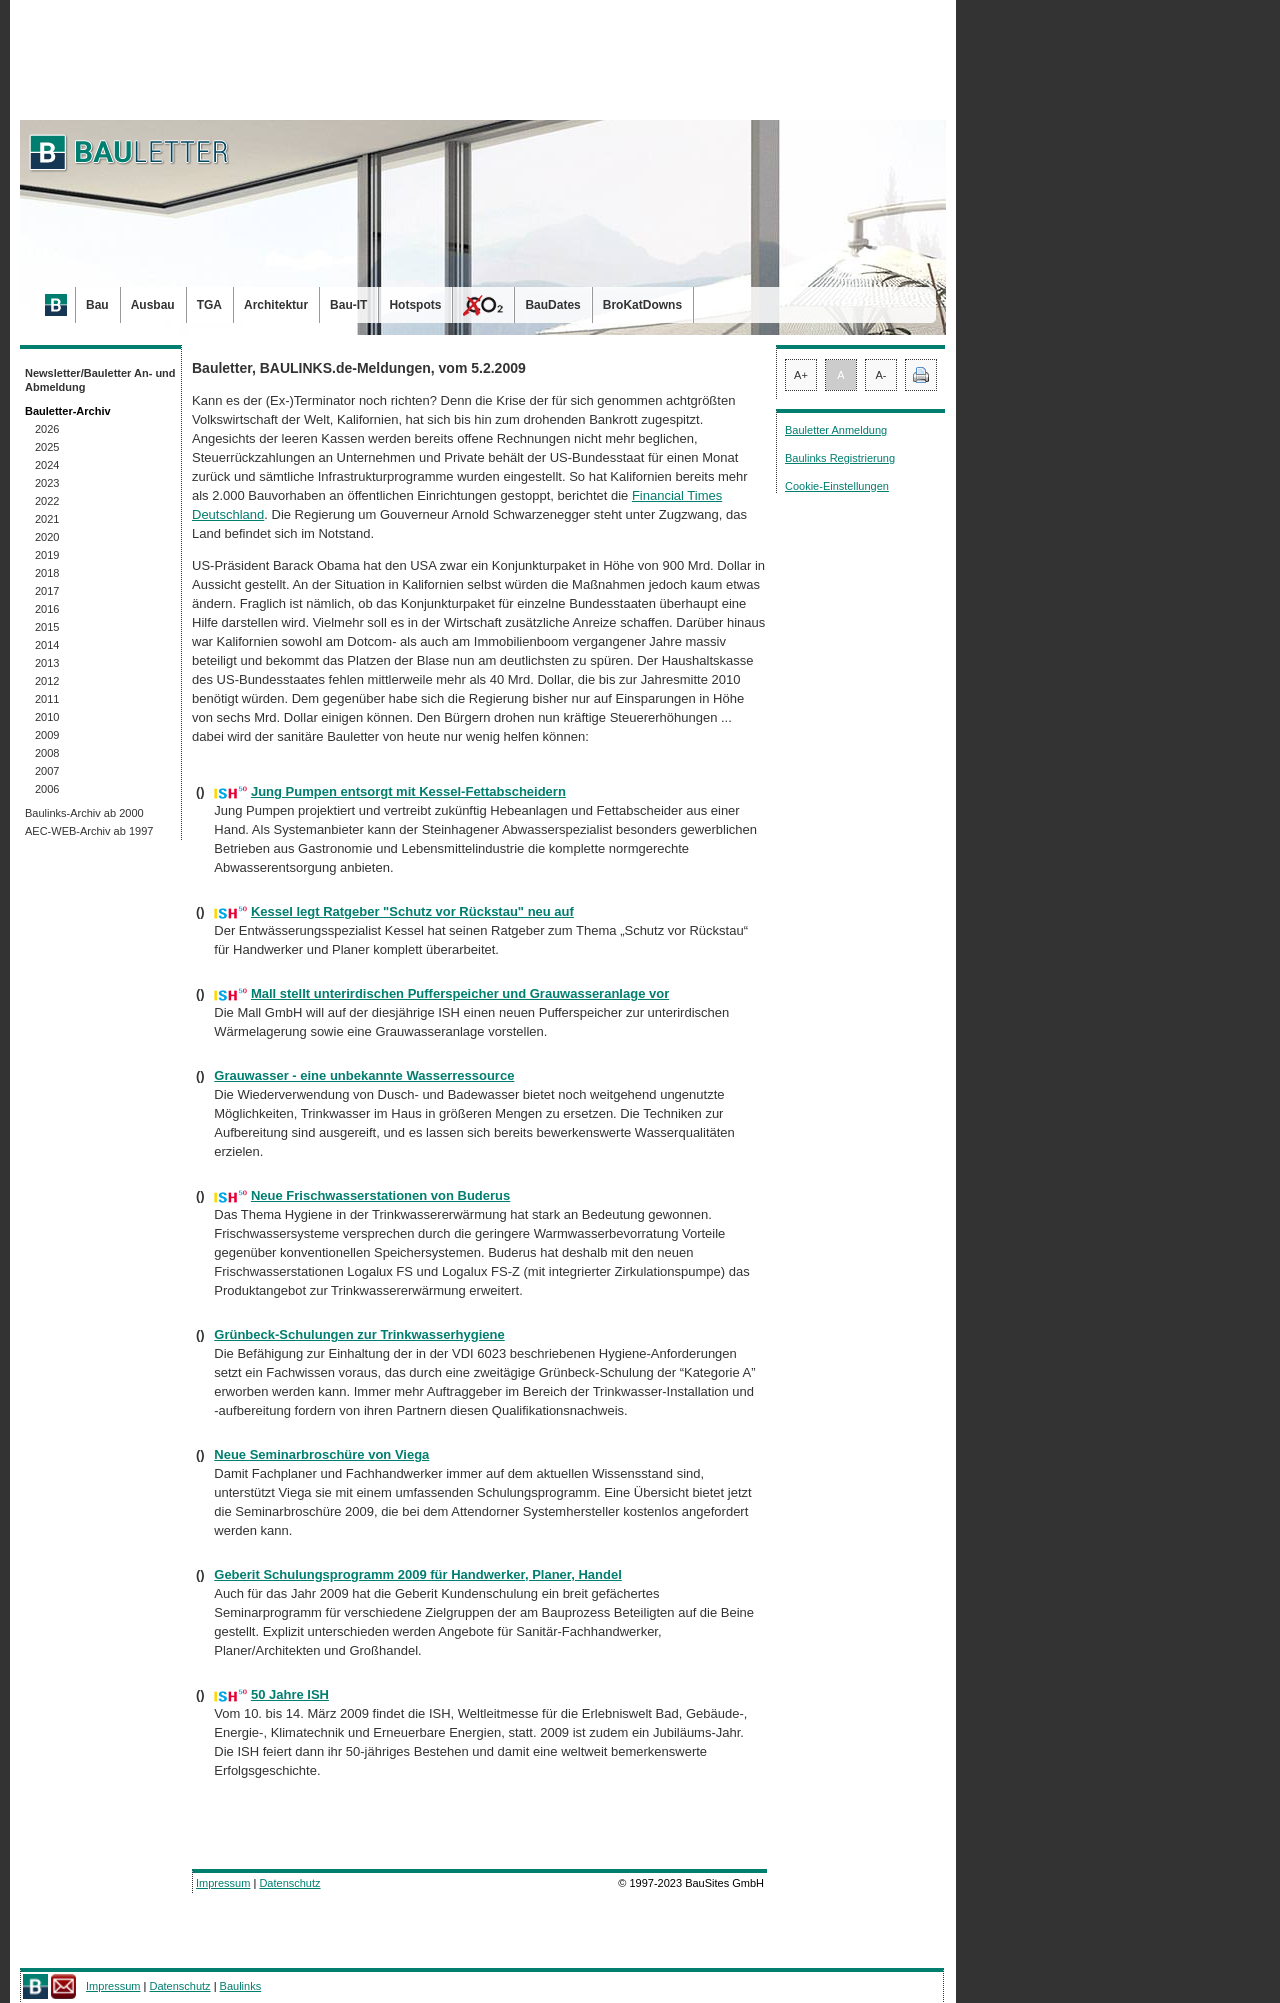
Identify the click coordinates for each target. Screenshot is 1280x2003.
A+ (801, 375)
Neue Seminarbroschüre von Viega (321, 1454)
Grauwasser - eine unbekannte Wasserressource (364, 1075)
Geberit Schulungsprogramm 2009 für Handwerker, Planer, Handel (417, 1574)
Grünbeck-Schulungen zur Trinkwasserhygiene (359, 1334)
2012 (47, 681)
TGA (209, 305)
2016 (47, 609)
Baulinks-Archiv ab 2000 (84, 813)
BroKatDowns (642, 305)
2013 (47, 663)
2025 (47, 447)
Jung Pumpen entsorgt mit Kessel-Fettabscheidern (408, 791)
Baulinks (241, 1986)
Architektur (276, 305)
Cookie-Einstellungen (837, 486)
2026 (47, 429)
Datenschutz (289, 1883)
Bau (97, 305)
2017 (47, 591)
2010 (47, 717)
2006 (47, 789)
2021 (47, 519)
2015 (47, 627)
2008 (47, 753)
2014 (47, 645)
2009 (47, 735)
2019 (47, 555)
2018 (47, 573)
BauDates (552, 305)
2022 (47, 501)
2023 (47, 483)
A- (881, 375)
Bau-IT (348, 305)
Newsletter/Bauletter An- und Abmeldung (100, 380)
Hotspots (415, 305)
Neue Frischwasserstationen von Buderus (380, 1195)
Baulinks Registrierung (840, 458)
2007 (47, 771)
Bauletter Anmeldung (836, 430)
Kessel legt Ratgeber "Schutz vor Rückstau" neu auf (412, 911)
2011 (47, 699)
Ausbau (153, 305)
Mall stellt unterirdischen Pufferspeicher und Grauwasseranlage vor (460, 993)
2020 (47, 537)
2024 (47, 465)
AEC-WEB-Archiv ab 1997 (89, 831)
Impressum (223, 1883)
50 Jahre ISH (290, 1694)
